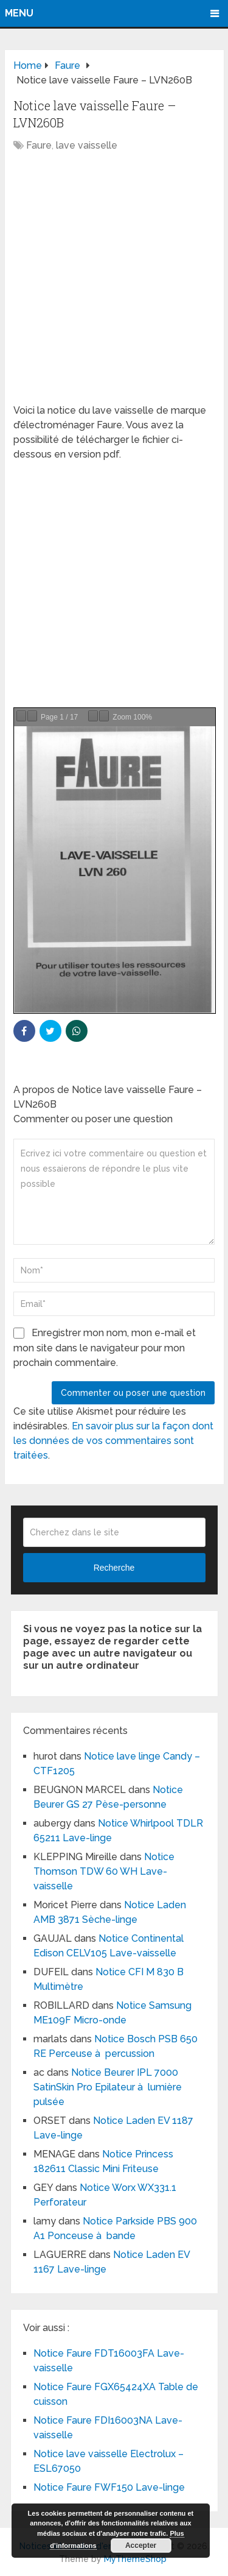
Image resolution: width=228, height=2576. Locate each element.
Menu (19, 13)
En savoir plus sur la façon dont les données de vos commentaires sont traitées (113, 1440)
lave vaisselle (86, 145)
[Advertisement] (114, 284)
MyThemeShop (135, 2559)
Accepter (140, 2545)
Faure (39, 145)
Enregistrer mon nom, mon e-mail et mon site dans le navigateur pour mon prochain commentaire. (104, 1347)
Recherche (114, 1568)
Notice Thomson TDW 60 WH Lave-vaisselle (103, 1871)
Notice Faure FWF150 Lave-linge (109, 2487)
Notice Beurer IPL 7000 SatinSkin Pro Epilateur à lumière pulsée (107, 2087)
